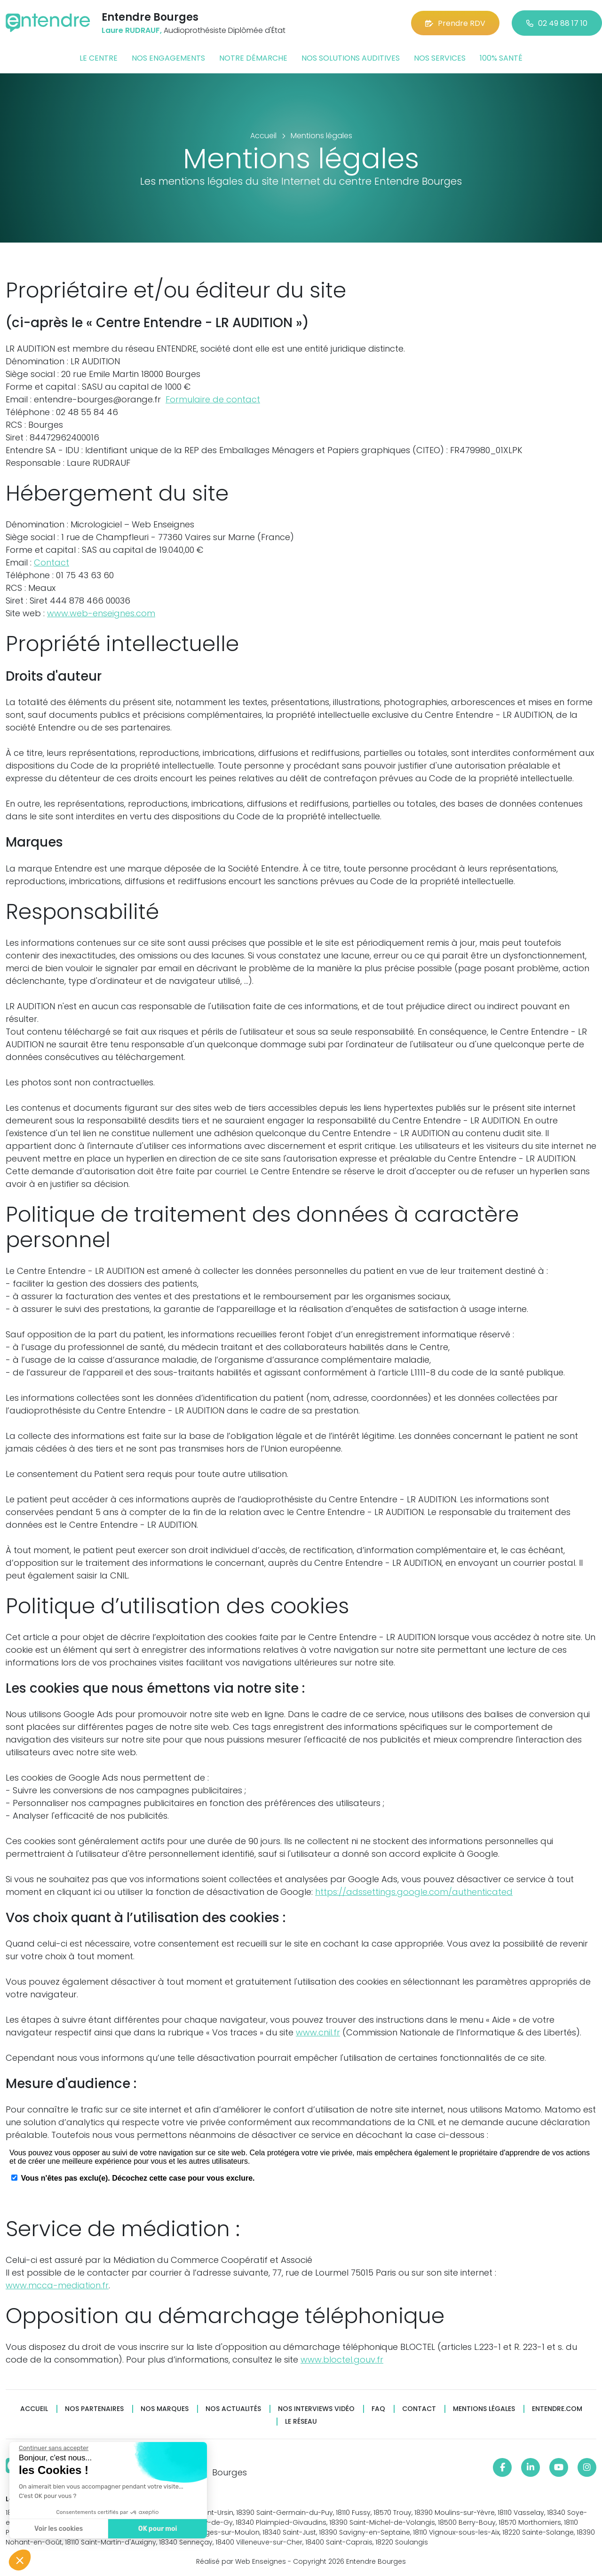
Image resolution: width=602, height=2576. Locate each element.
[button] (19, 2560)
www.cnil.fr (318, 2032)
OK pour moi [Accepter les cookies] (154, 2529)
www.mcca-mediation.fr (57, 2285)
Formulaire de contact (213, 399)
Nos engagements (168, 58)
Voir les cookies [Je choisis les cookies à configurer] (56, 2529)
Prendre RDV (455, 23)
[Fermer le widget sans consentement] (51, 2448)
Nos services (440, 58)
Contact (51, 562)
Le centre (98, 58)
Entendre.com (557, 2409)
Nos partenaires (94, 2409)
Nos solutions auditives (350, 58)
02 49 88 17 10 (556, 23)
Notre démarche (253, 58)
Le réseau (301, 2422)
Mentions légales (484, 2409)
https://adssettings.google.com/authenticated (414, 1892)
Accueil (34, 2409)
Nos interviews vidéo (316, 2409)
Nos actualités (233, 2409)
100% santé (501, 58)
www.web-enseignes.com (101, 613)
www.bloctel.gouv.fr (342, 2359)
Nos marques (165, 2409)
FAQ (378, 2409)
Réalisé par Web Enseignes (241, 2561)
